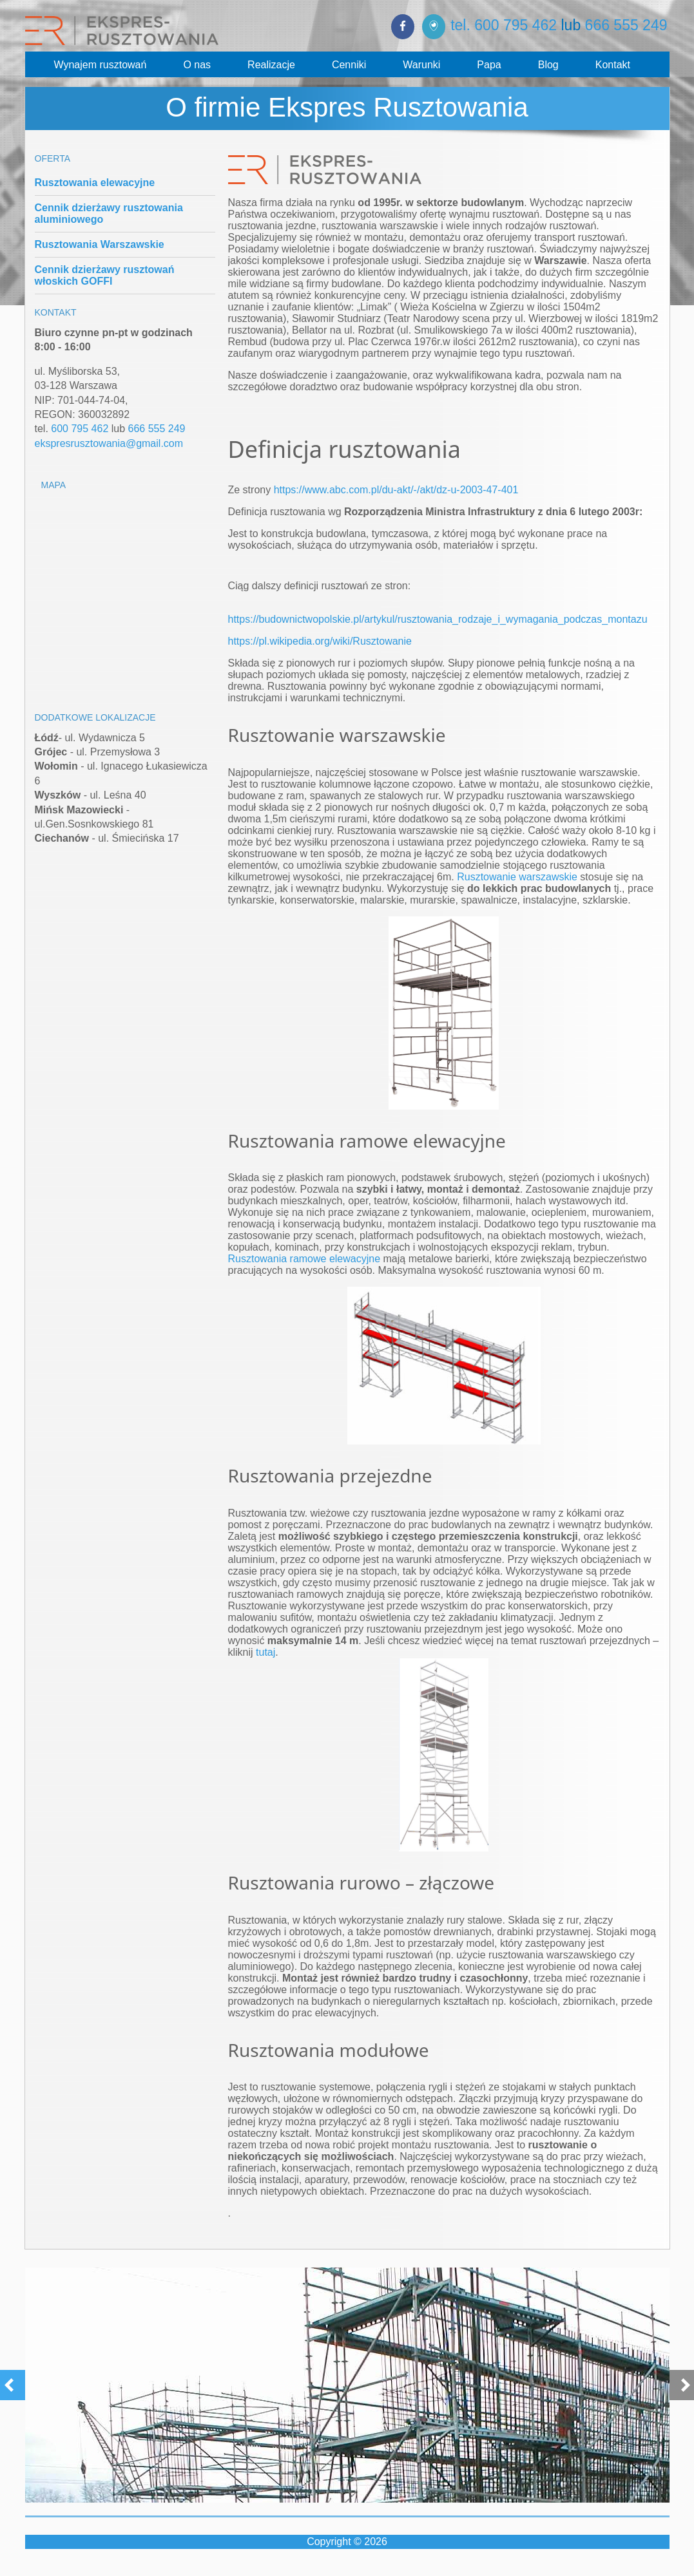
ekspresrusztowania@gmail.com (109, 443)
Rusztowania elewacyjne (95, 182)
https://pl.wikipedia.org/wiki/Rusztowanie (320, 641)
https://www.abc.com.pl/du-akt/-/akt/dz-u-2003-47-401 (396, 489)
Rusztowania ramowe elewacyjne (304, 1258)
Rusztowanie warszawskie (517, 876)
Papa (489, 64)
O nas (197, 64)
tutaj (265, 1652)
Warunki (421, 64)
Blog (548, 64)
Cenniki (349, 64)
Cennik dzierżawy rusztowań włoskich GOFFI (105, 275)
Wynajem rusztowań (100, 64)
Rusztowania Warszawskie (99, 244)
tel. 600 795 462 (503, 25)
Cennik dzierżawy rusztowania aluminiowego (109, 213)
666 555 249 (626, 25)
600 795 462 (79, 428)
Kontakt (612, 64)
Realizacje (271, 64)
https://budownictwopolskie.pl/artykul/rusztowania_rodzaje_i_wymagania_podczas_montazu (438, 619)
